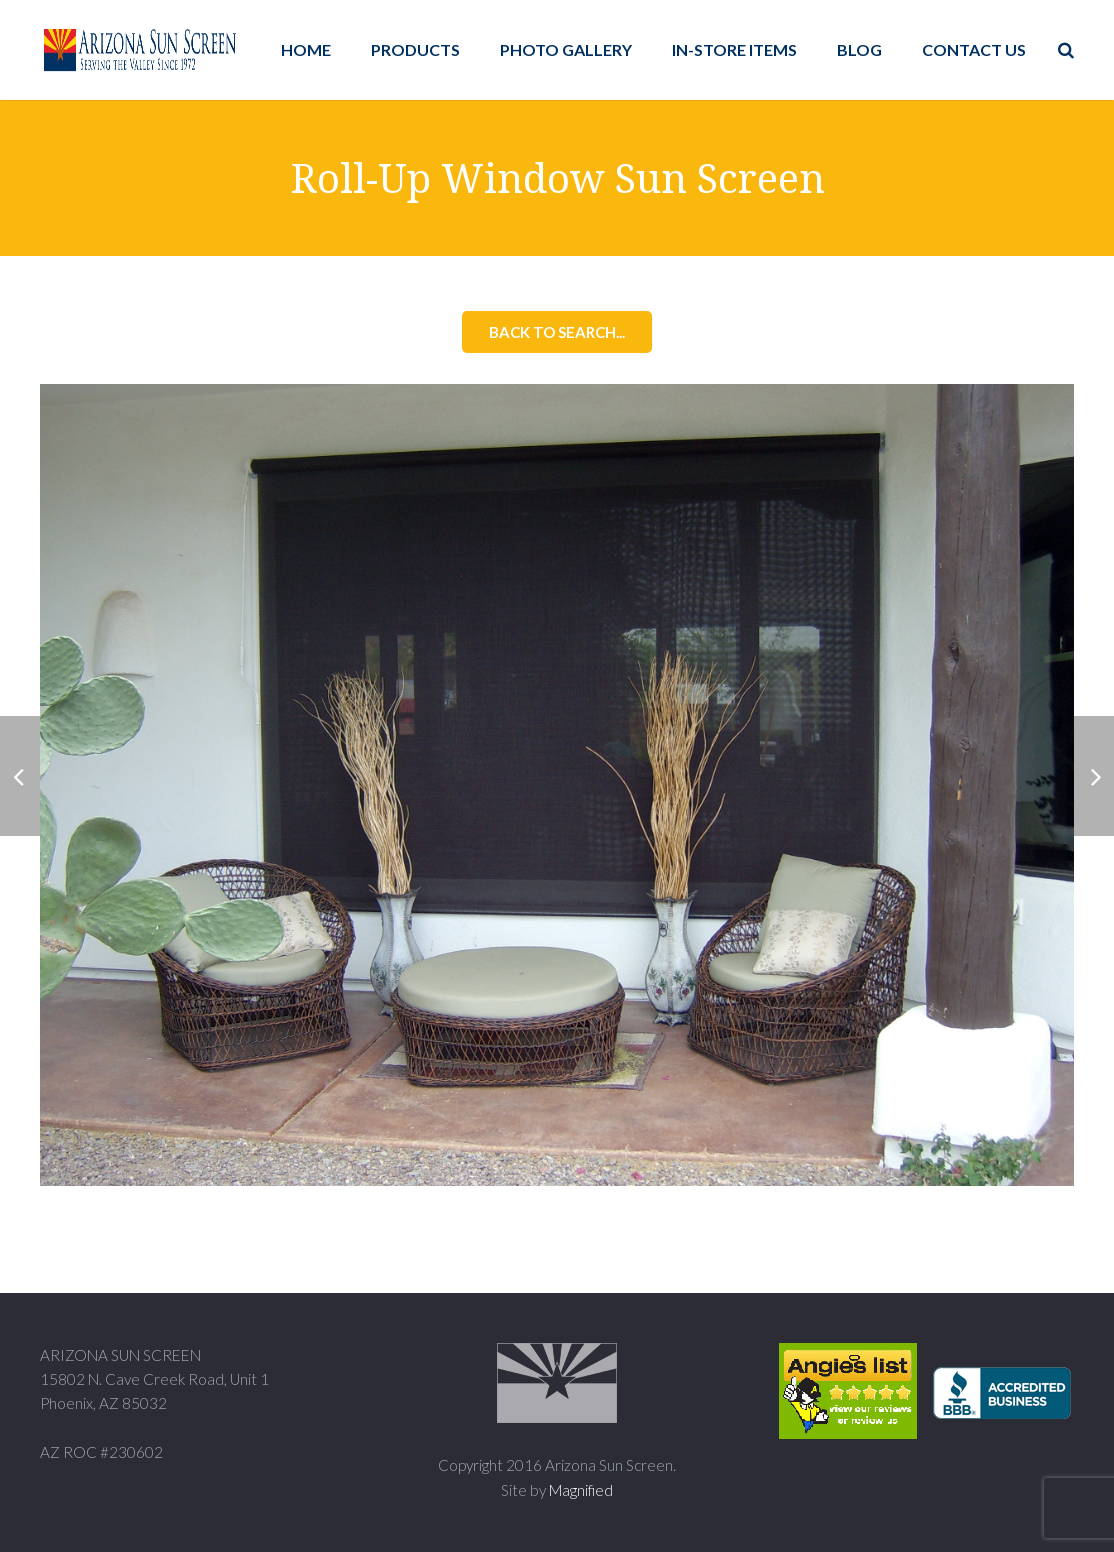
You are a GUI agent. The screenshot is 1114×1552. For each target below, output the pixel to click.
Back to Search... (557, 332)
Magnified (581, 1490)
